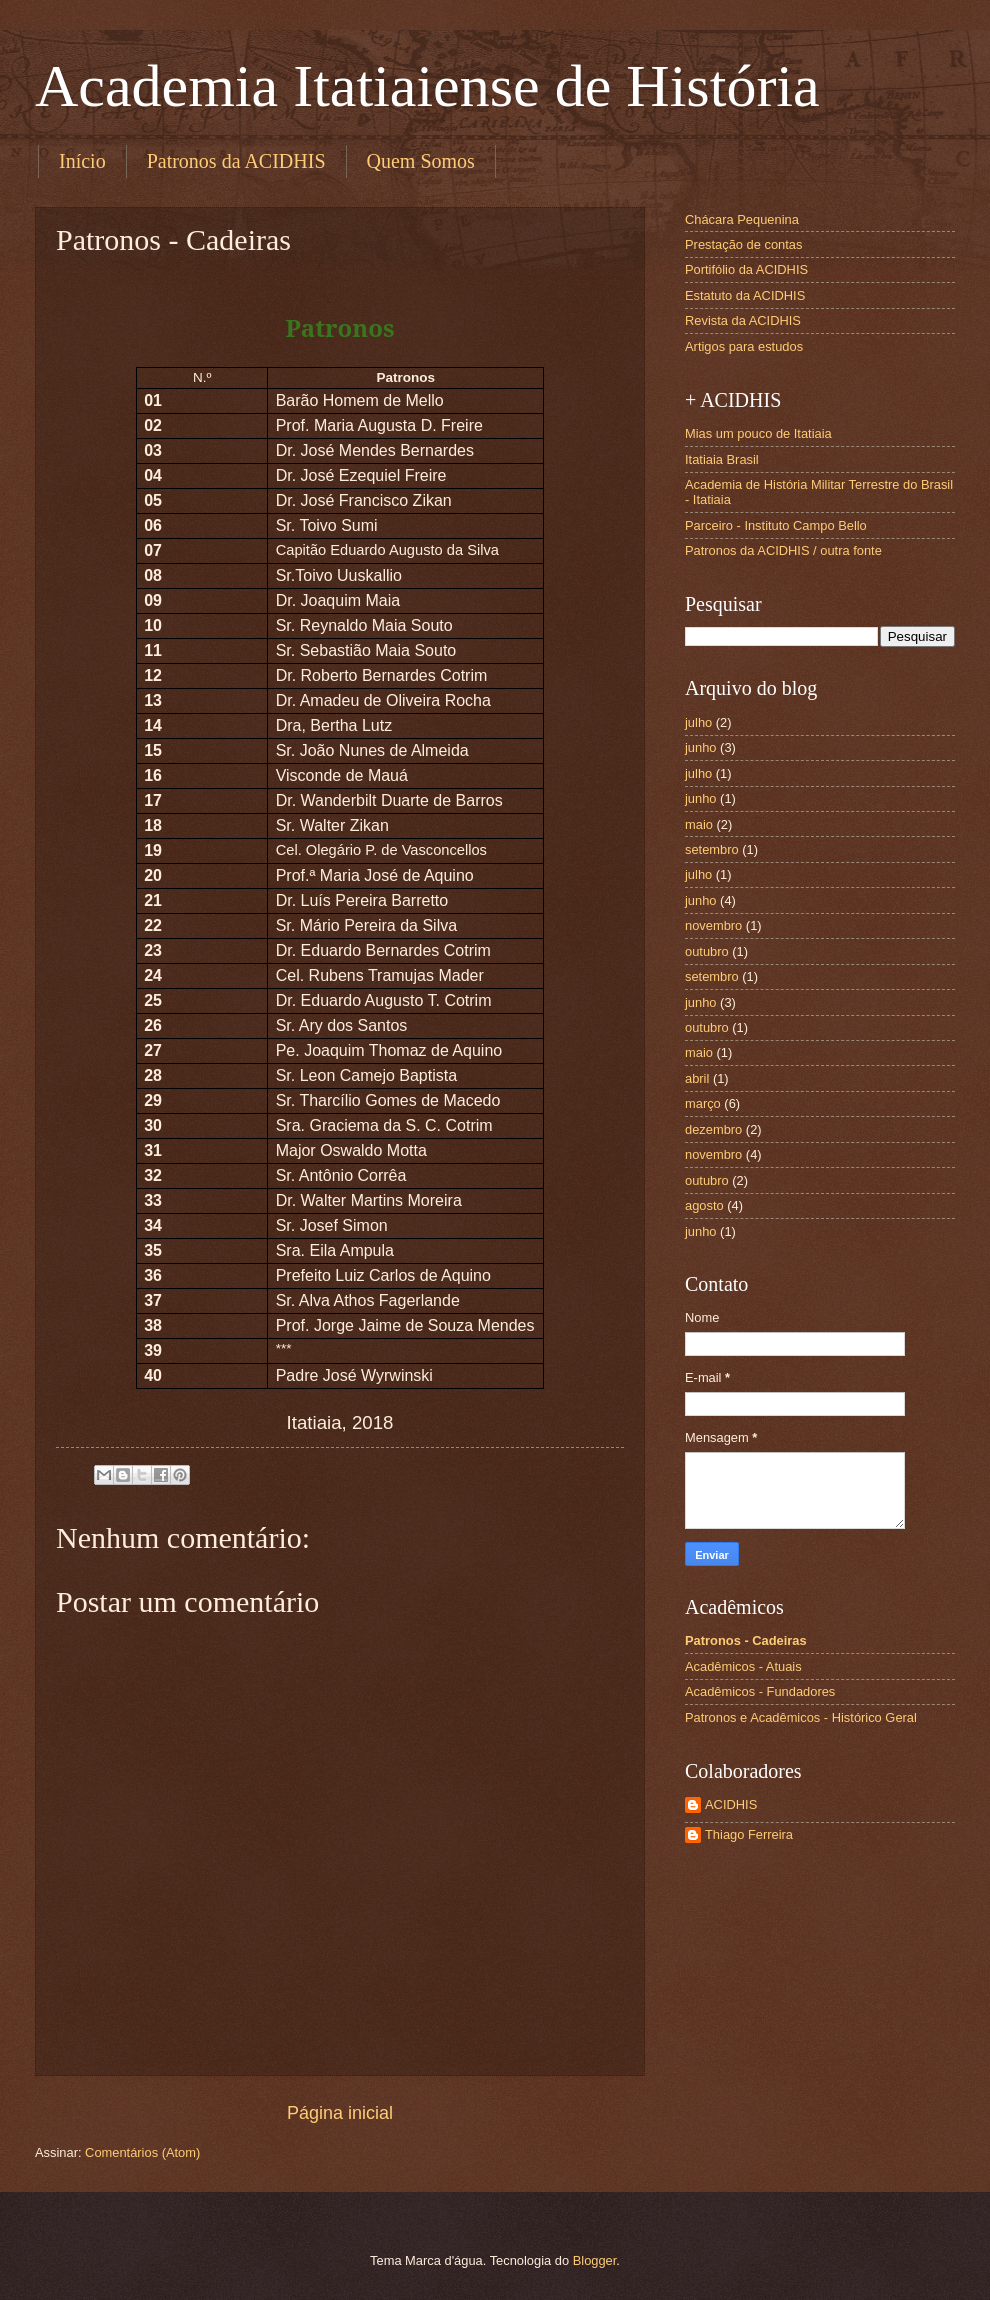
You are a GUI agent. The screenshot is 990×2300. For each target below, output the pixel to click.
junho (701, 747)
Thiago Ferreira (749, 1834)
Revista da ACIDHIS (743, 320)
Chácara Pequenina (742, 219)
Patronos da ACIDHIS (236, 161)
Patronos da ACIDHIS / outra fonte (783, 550)
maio (699, 824)
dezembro (713, 1129)
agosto (704, 1205)
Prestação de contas (743, 244)
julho (698, 722)
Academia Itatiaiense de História (427, 86)
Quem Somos (421, 161)
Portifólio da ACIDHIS (746, 269)
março (703, 1103)
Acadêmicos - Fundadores (760, 1691)
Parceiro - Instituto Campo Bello (776, 525)
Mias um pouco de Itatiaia (758, 433)
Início (82, 161)
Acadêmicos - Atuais (743, 1666)
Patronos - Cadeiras (746, 1640)
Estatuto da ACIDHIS (745, 295)
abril (697, 1078)
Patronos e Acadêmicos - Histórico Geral (801, 1717)
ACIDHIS (731, 1804)
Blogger (595, 2260)
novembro (713, 925)
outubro (707, 951)
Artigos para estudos (744, 346)
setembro (712, 849)
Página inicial (340, 2113)
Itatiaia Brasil (722, 459)
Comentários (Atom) (142, 2152)
